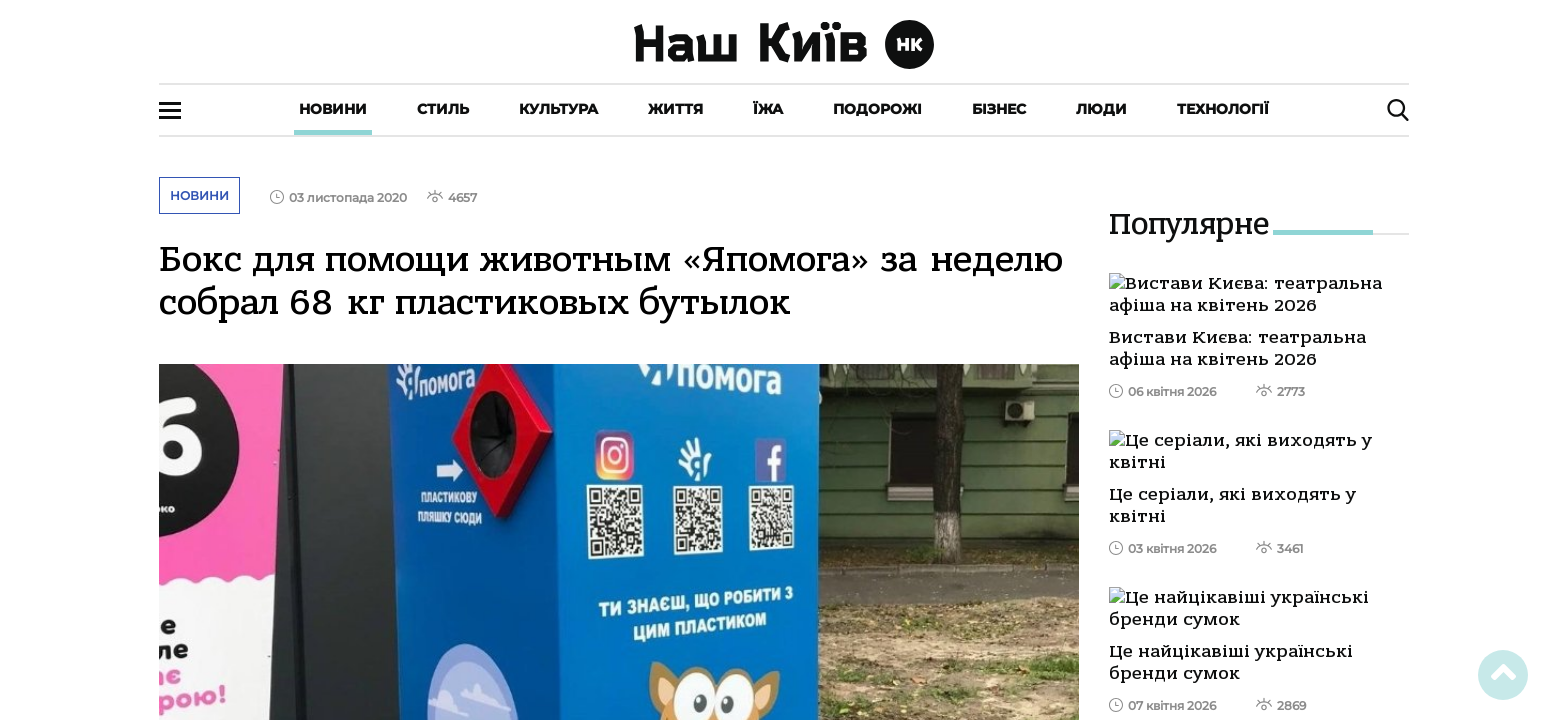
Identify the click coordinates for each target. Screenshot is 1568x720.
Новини (333, 109)
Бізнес (999, 109)
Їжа (768, 109)
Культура (558, 109)
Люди (1101, 109)
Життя (675, 109)
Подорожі (877, 109)
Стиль (443, 109)
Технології (1223, 109)
